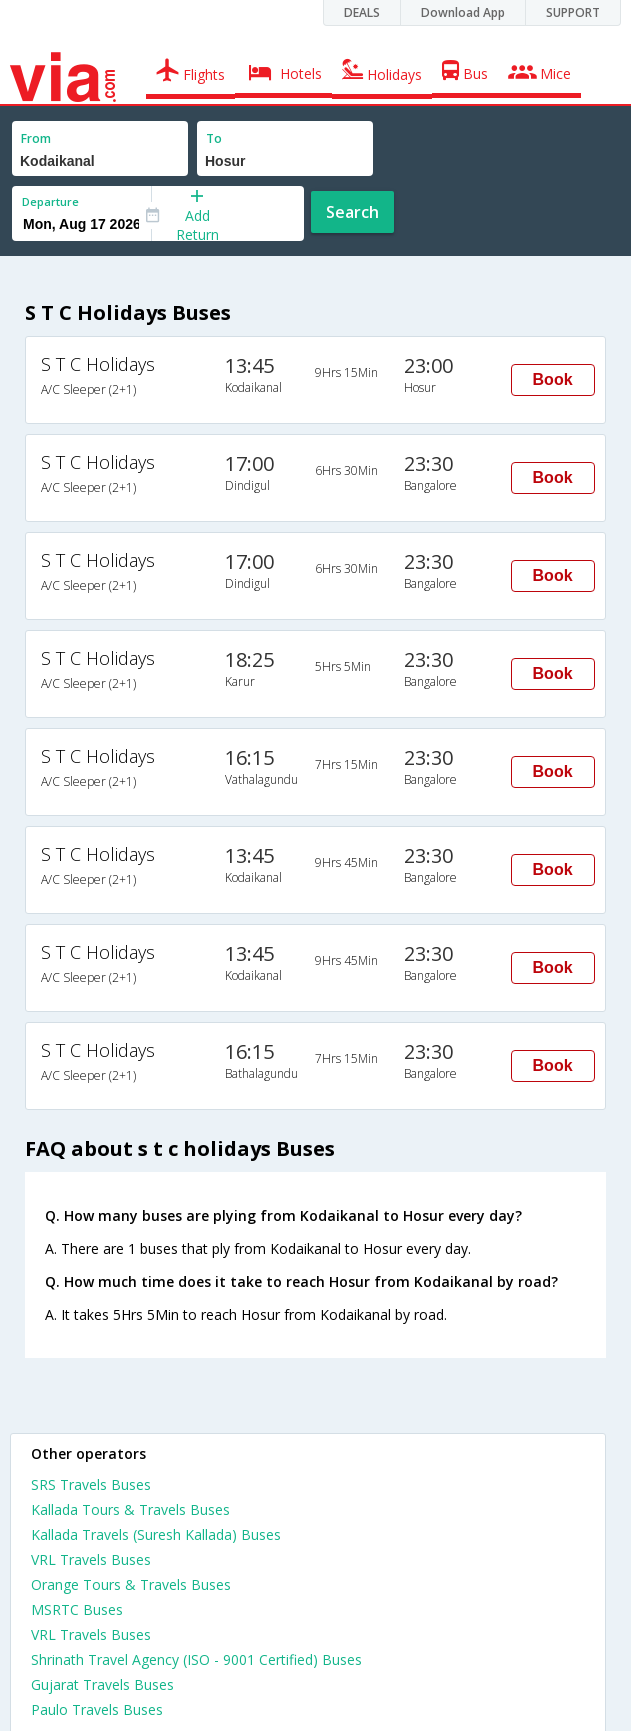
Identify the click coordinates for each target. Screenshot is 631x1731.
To (214, 138)
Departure (50, 201)
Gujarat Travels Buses (102, 1684)
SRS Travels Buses (91, 1484)
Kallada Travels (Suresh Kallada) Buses (156, 1534)
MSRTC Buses (77, 1609)
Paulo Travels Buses (97, 1709)
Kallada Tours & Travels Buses (130, 1509)
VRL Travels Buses (91, 1559)
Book (553, 379)
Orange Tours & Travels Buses (131, 1584)
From (36, 138)
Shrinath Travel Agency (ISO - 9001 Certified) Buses (196, 1659)
